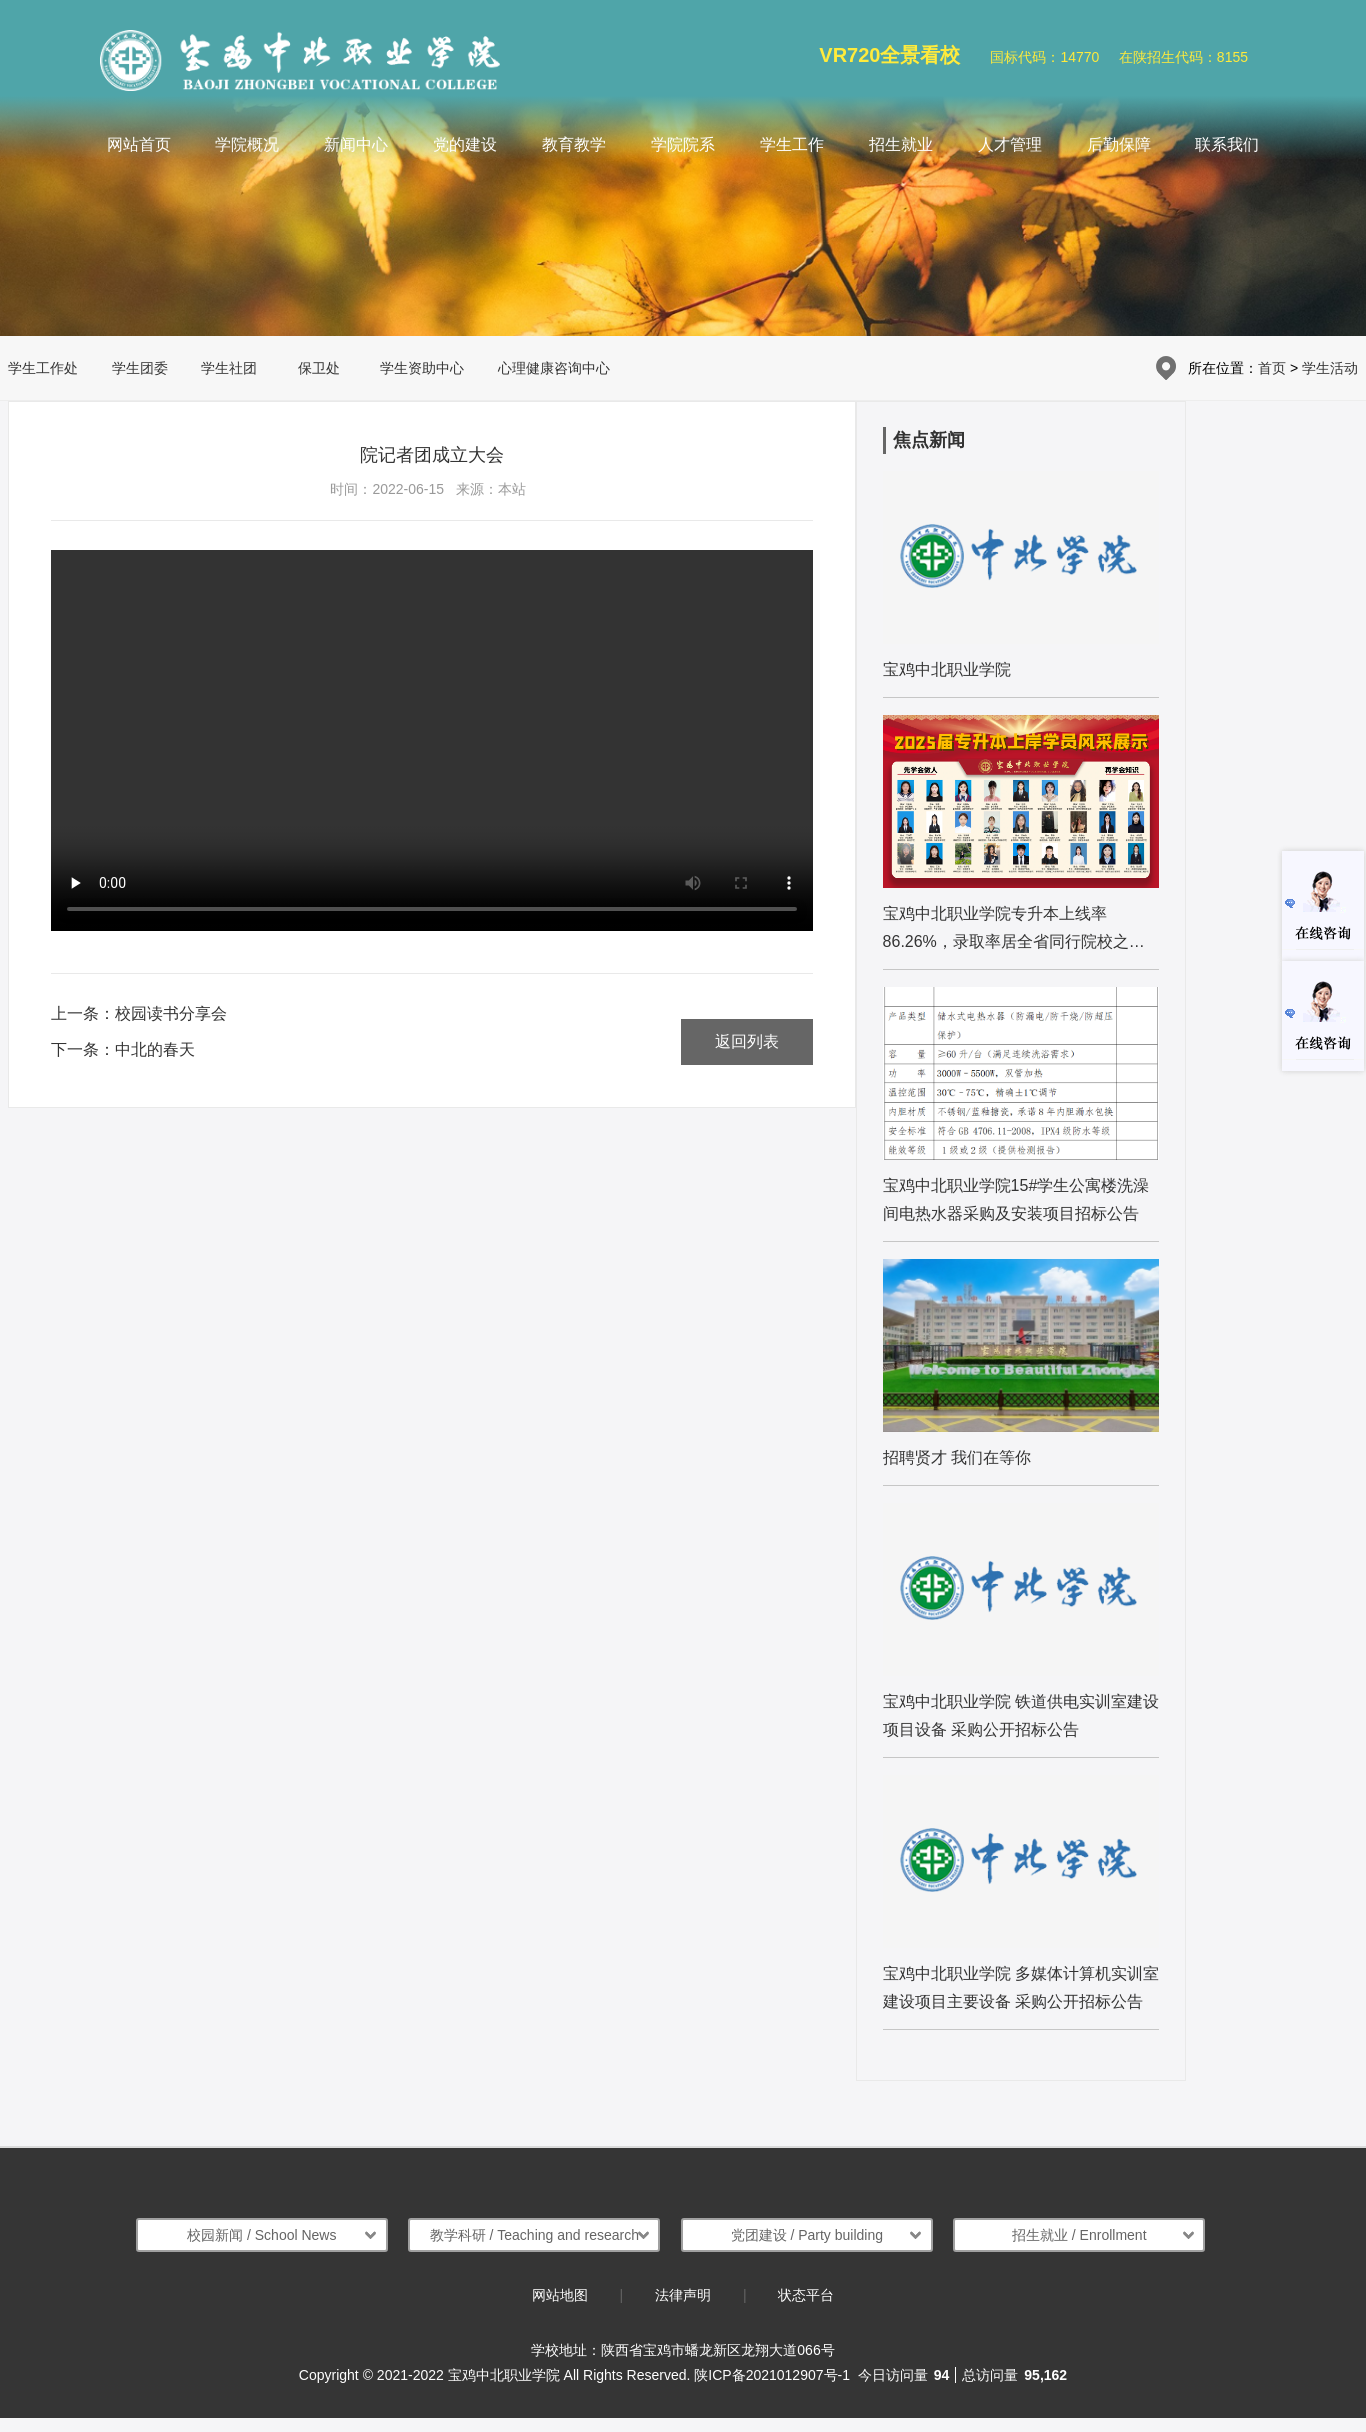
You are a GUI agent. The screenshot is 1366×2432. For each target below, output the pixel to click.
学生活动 (1330, 368)
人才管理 (1010, 144)
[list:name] (1021, 584)
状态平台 (806, 2295)
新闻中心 (356, 144)
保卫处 (319, 368)
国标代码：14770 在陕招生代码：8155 (1119, 57)
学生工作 (792, 144)
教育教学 (574, 144)
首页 (1272, 368)
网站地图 (560, 2295)
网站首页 (139, 144)
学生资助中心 (422, 368)
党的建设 (465, 144)
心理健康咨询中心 (554, 368)
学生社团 (229, 368)
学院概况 (247, 144)
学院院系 (683, 144)
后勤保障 (1119, 144)
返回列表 (747, 1041)
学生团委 (140, 368)
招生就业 (901, 144)
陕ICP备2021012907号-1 (772, 2375)
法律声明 (683, 2295)
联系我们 (1227, 144)
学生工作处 (43, 368)
